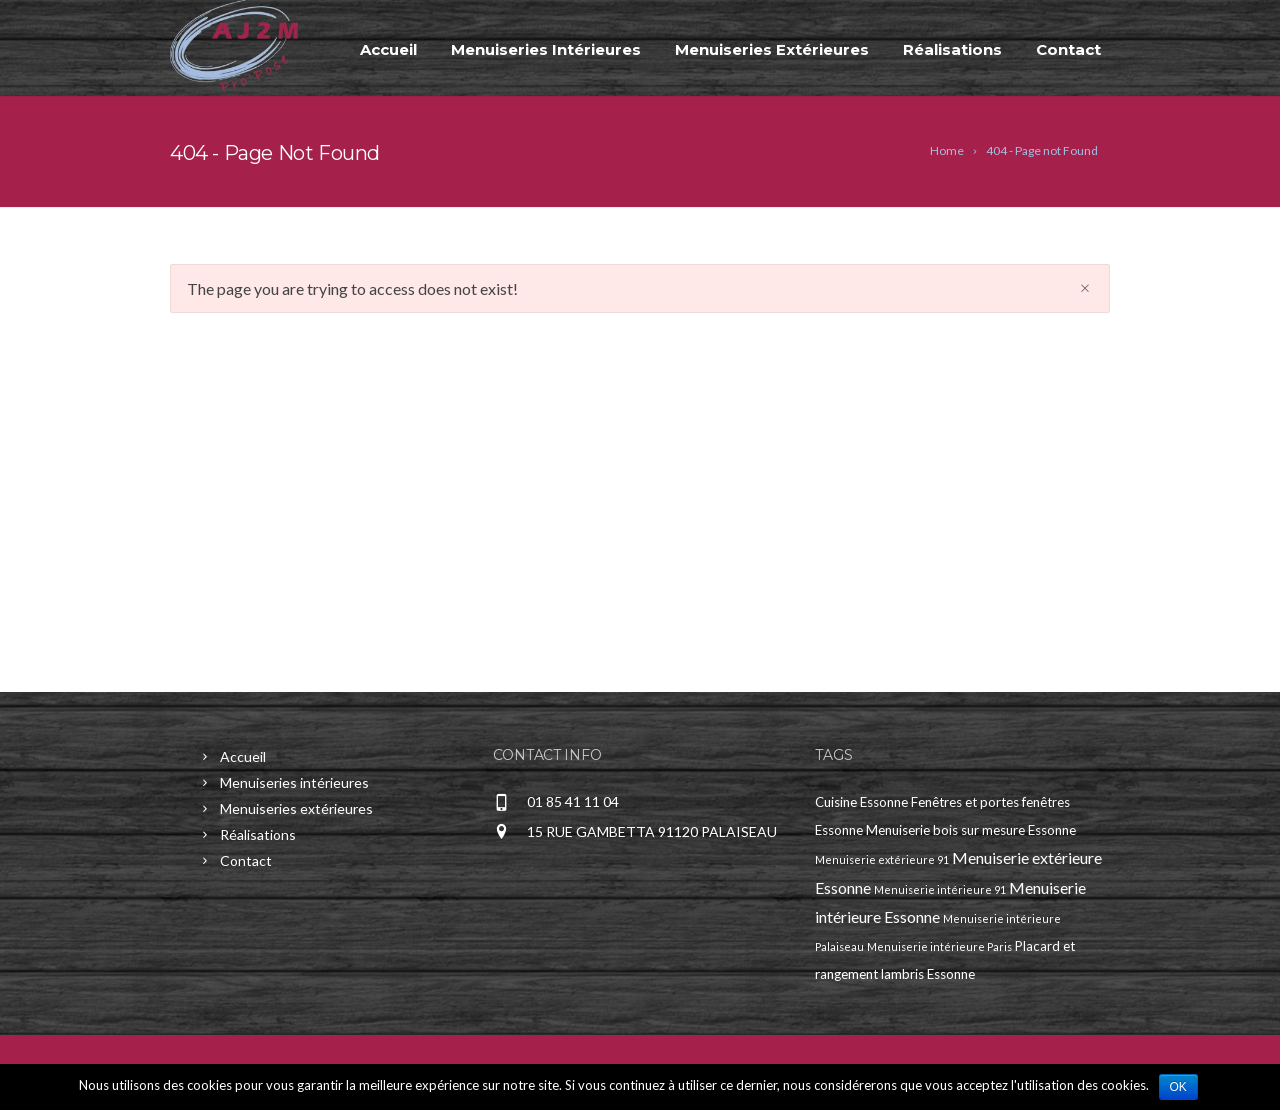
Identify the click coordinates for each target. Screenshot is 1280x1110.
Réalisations (952, 49)
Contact (1068, 49)
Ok (1178, 1087)
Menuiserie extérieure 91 (882, 859)
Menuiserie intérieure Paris (939, 946)
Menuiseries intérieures (546, 49)
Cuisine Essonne (861, 802)
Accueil (388, 49)
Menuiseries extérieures (772, 49)
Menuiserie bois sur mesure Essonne (971, 830)
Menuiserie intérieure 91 (940, 889)
